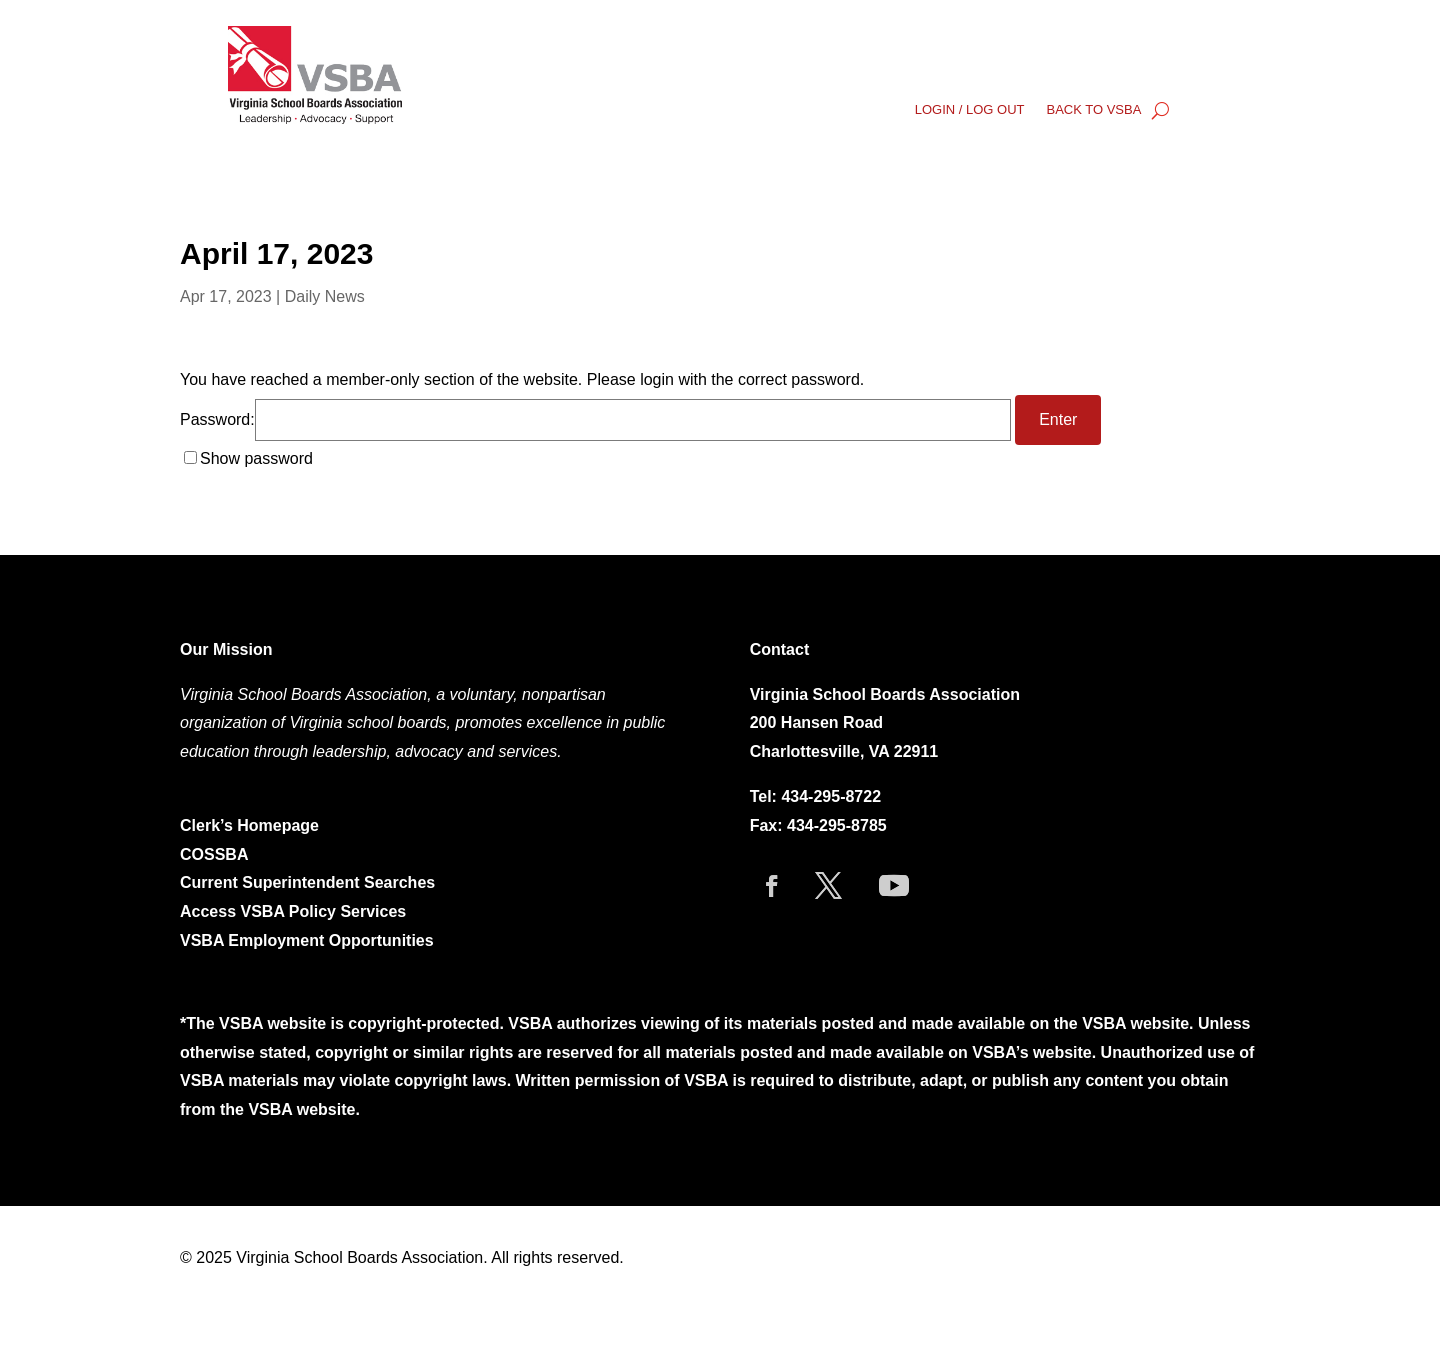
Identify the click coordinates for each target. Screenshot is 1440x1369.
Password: (595, 419)
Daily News (325, 296)
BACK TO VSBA (1093, 110)
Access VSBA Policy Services (295, 911)
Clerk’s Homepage (249, 825)
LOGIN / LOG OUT (970, 110)
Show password (256, 458)
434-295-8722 (831, 796)
